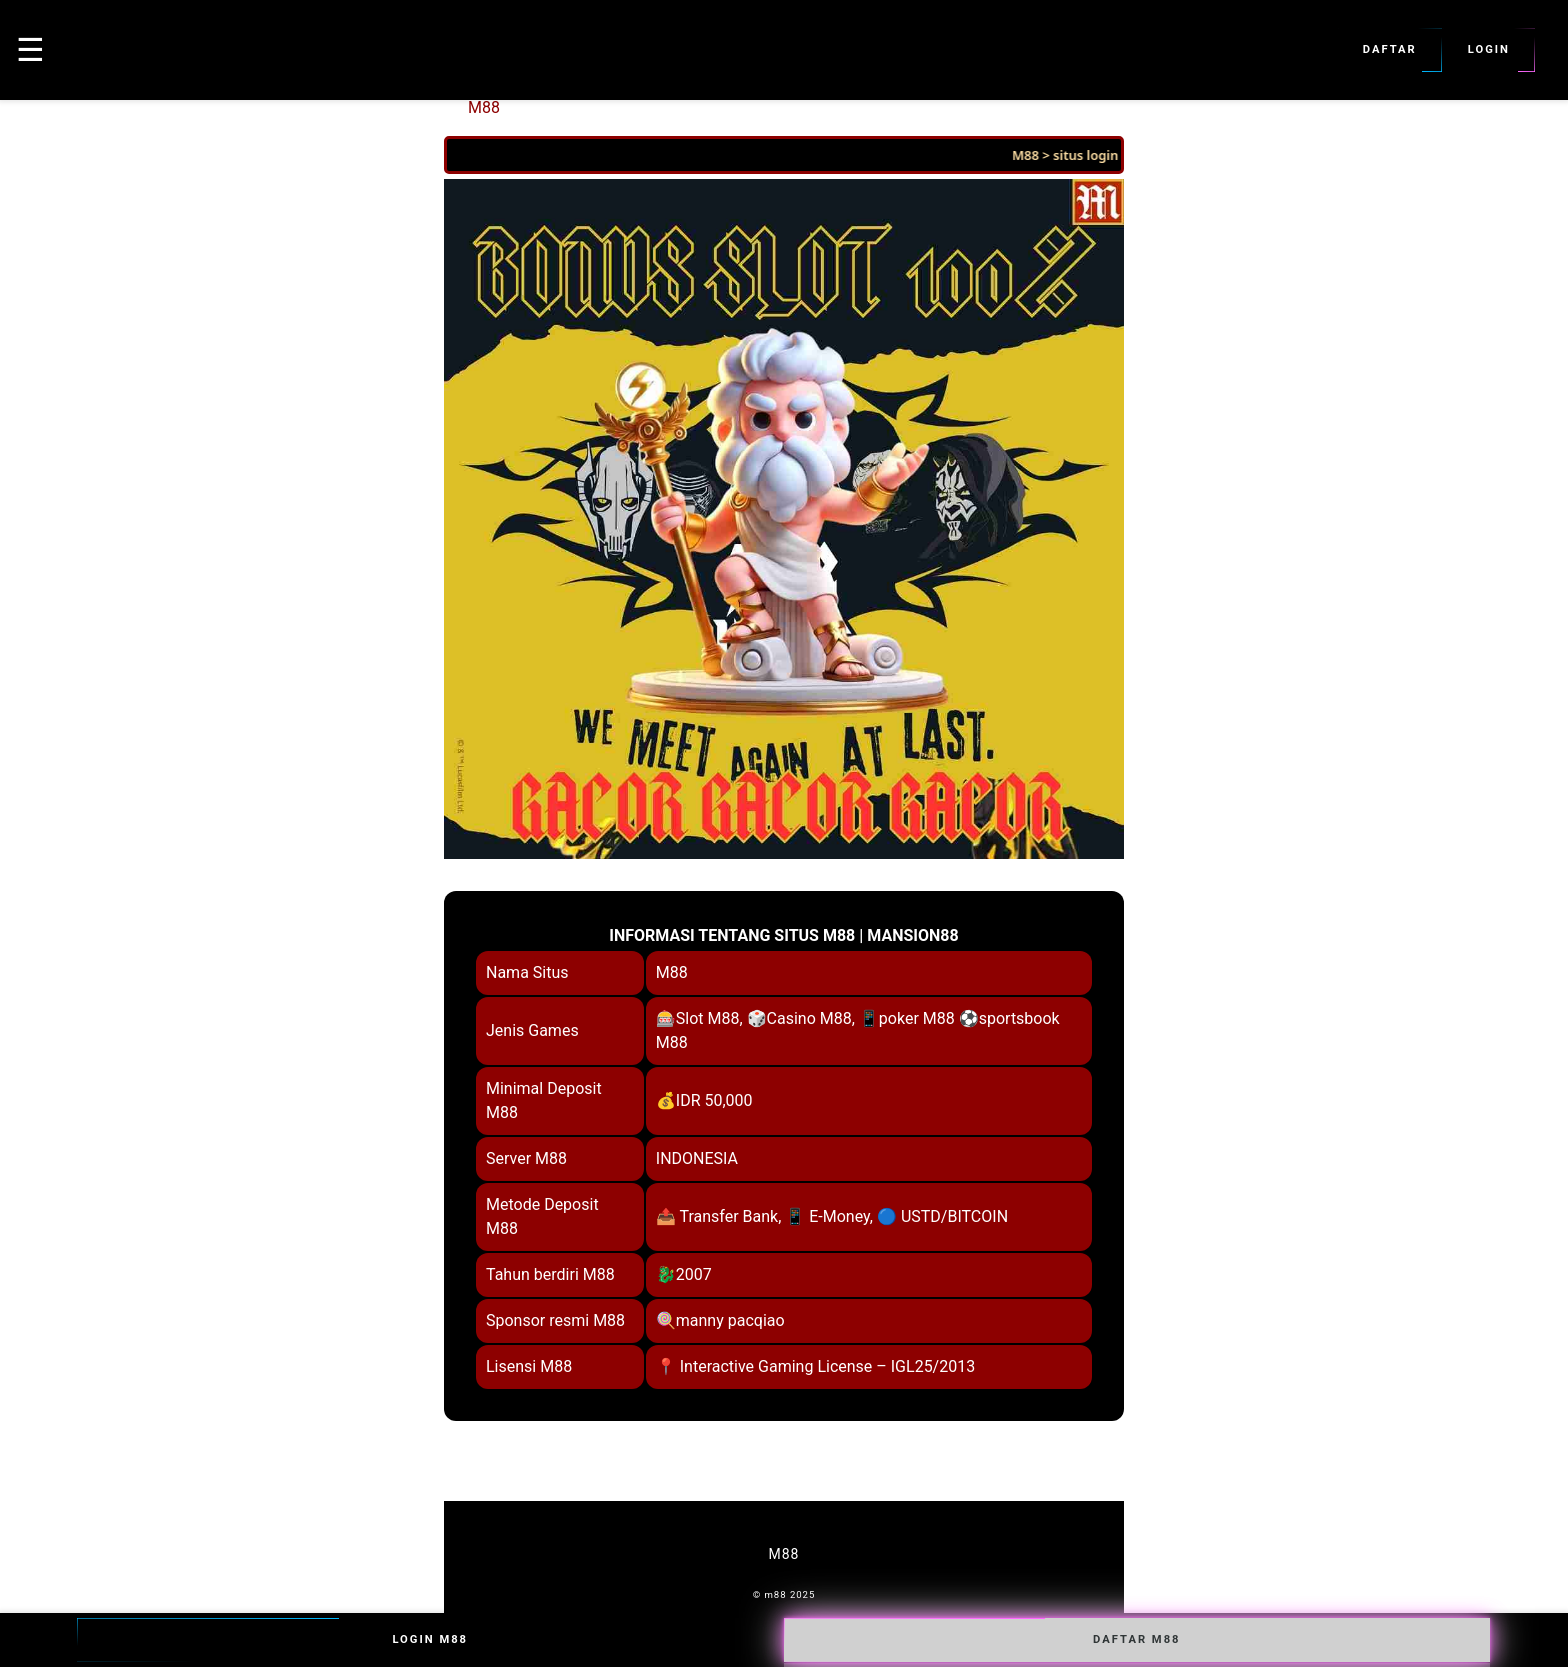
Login (1489, 50)
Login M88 (430, 1640)
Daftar (1390, 50)
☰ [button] (30, 50)
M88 (484, 107)
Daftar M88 (1137, 1640)
